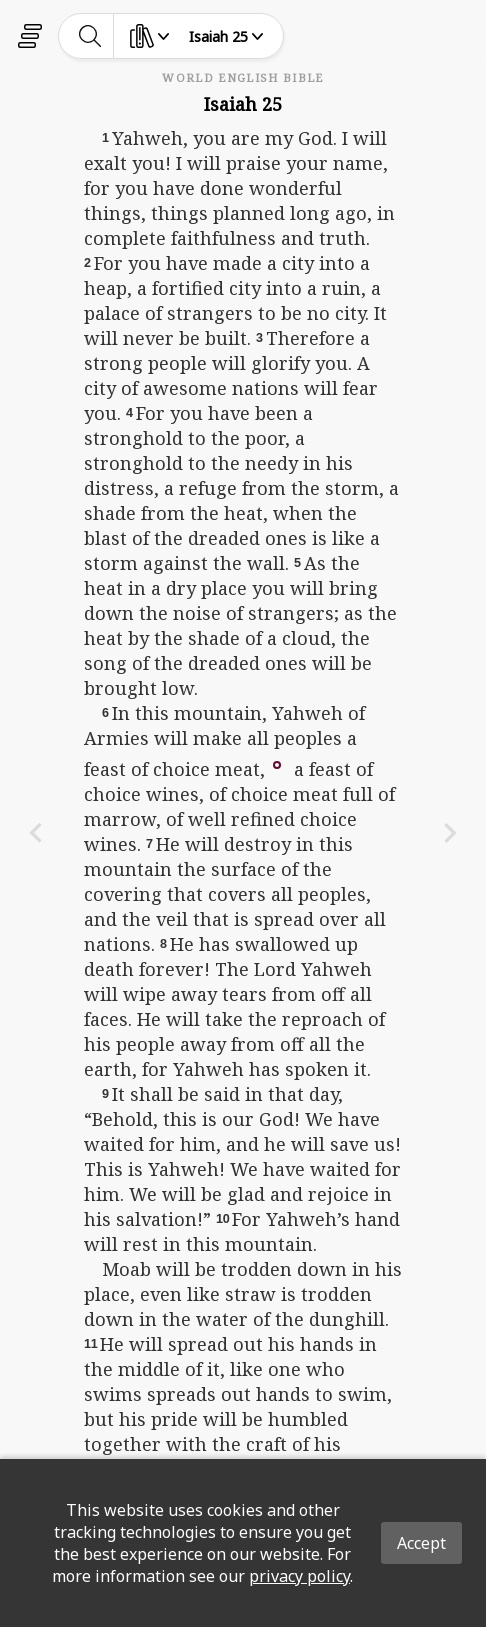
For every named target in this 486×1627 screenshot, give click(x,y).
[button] (277, 763)
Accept (421, 1543)
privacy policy (299, 1576)
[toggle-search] (90, 36)
